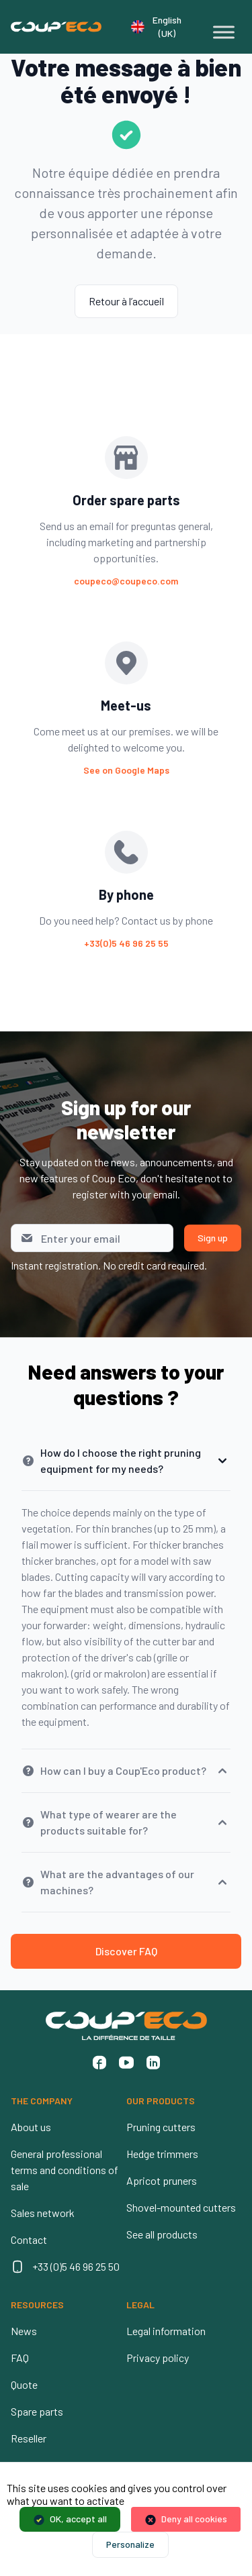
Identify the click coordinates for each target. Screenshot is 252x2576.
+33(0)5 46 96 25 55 (126, 943)
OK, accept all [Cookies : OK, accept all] (78, 2518)
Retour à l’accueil (126, 301)
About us (31, 2126)
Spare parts (37, 2411)
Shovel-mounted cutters (181, 2207)
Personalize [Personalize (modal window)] (130, 2544)
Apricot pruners (161, 2180)
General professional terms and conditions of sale (64, 2169)
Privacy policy (157, 2357)
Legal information (166, 2330)
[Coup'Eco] (56, 26)
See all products (162, 2234)
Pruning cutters (161, 2126)
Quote (24, 2384)
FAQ (20, 2357)
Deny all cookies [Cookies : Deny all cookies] (194, 2518)
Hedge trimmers (162, 2153)
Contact (29, 2239)
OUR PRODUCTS (160, 2100)
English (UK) (156, 26)
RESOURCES (37, 2304)
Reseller (28, 2438)
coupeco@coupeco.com (126, 580)
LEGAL (140, 2304)
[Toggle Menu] (224, 31)
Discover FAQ (126, 1951)
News (24, 2330)
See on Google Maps (126, 770)
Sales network (43, 2212)
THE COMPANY (42, 2100)
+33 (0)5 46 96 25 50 (76, 2266)
